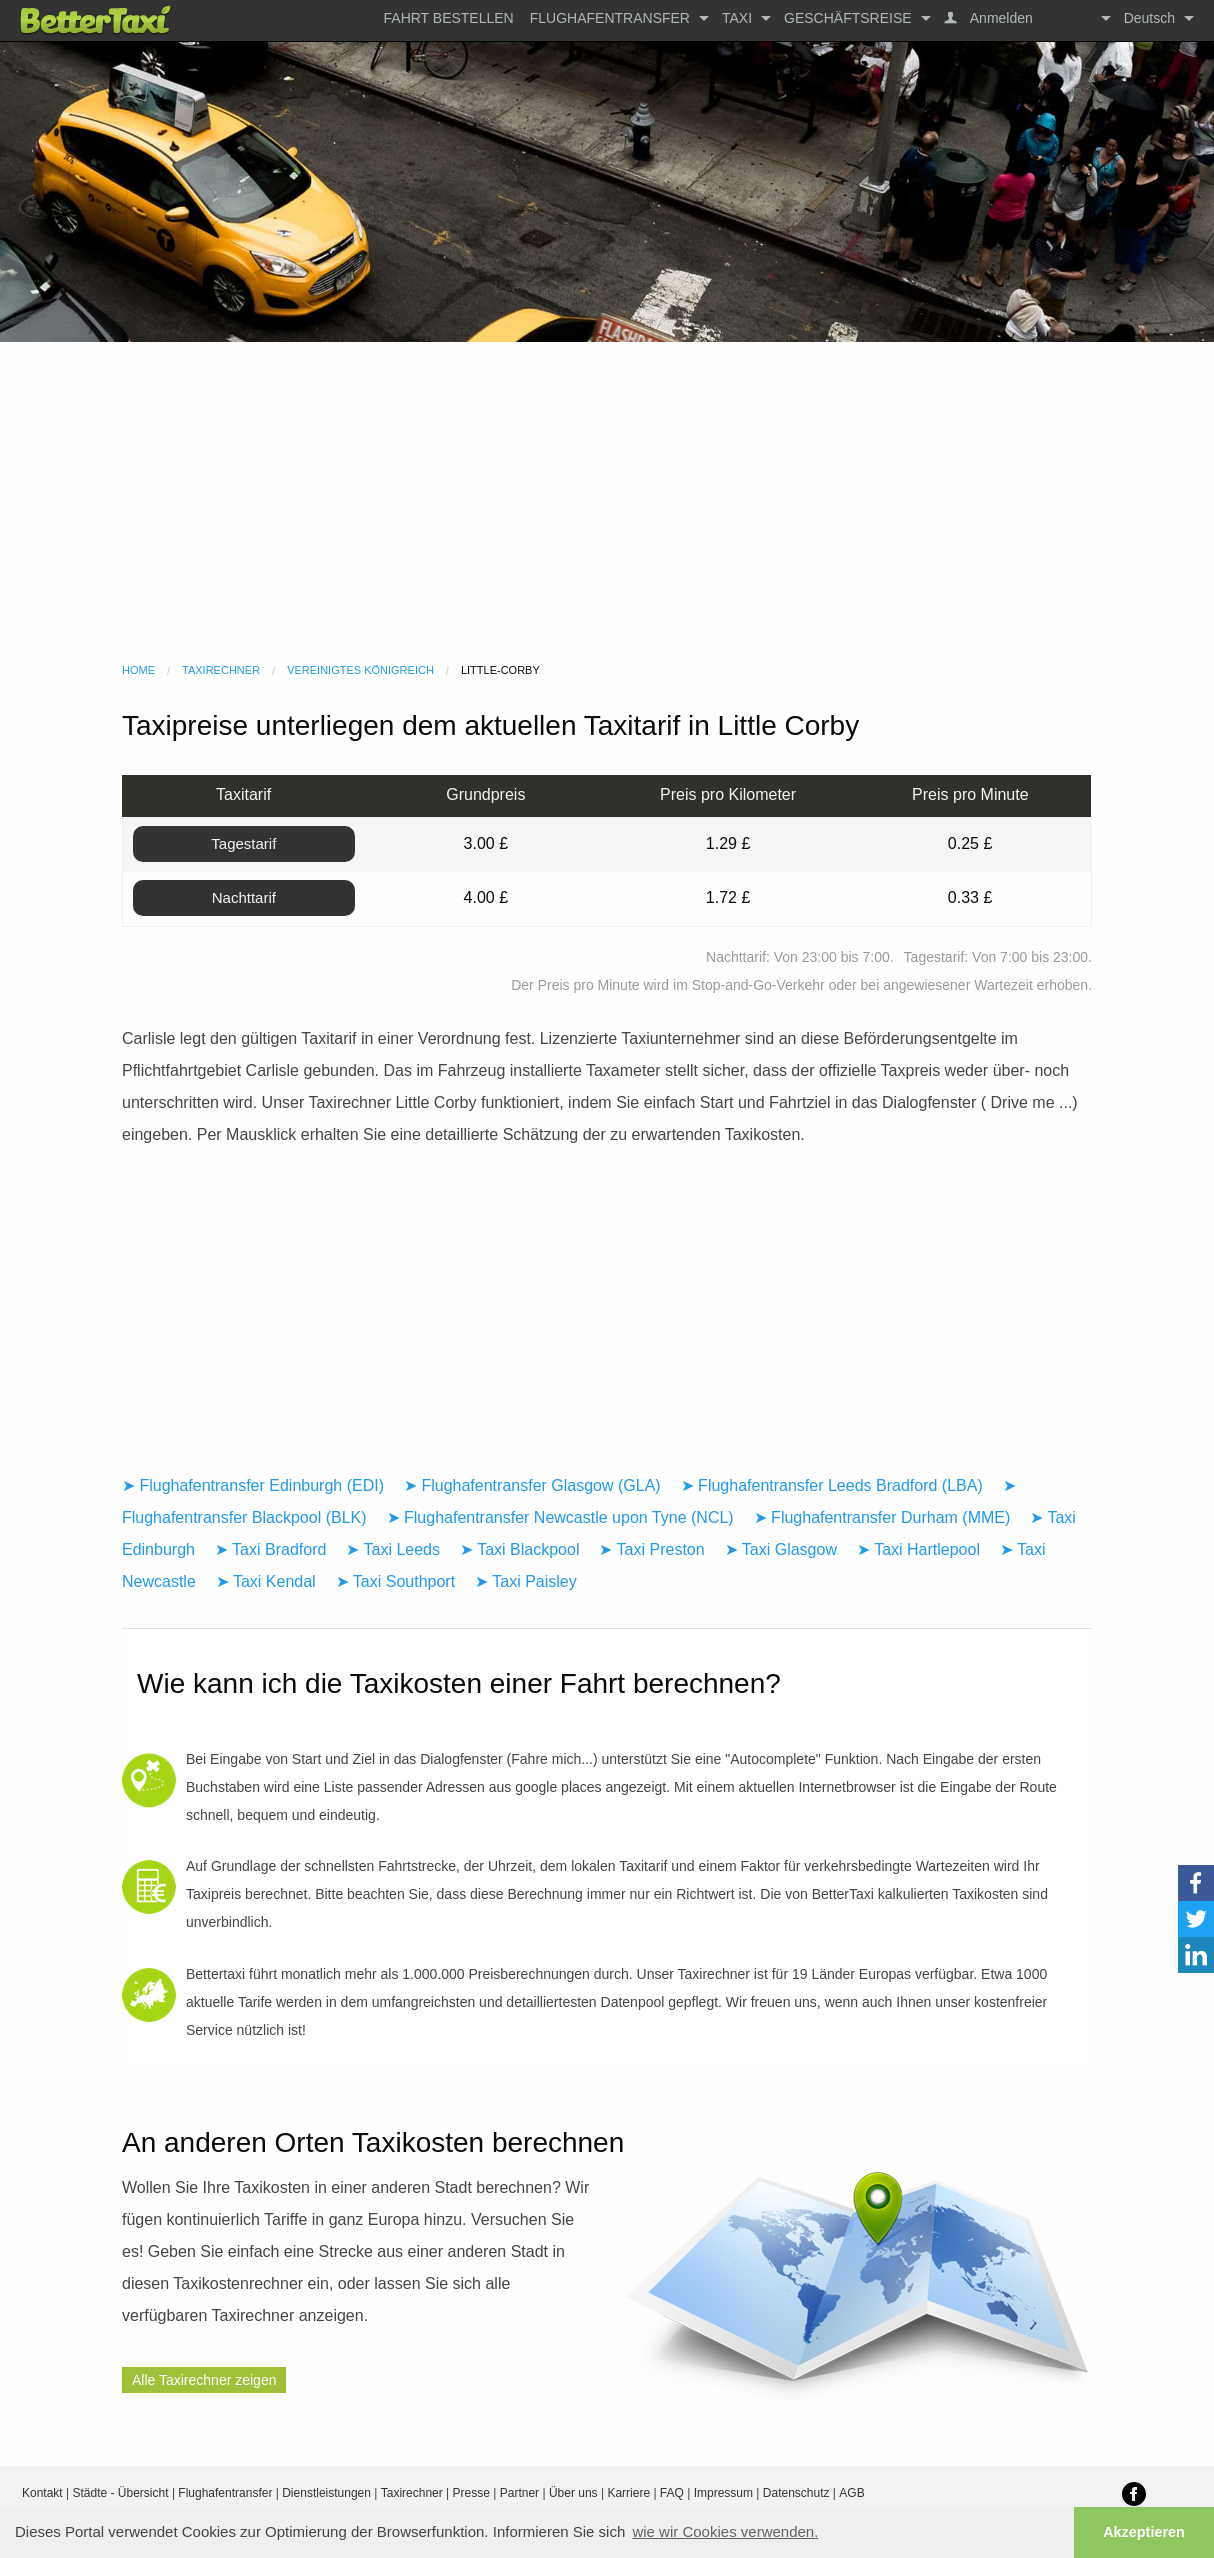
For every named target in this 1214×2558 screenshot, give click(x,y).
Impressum (723, 2493)
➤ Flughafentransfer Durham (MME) (882, 1517)
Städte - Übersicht (121, 2493)
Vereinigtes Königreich (360, 670)
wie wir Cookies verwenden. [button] (725, 2531)
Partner (519, 2493)
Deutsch (1149, 18)
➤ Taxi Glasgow (781, 1549)
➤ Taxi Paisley (526, 1581)
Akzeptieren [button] (1144, 2532)
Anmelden (1000, 18)
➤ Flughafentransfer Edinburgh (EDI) (253, 1485)
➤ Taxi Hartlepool (918, 1549)
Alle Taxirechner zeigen (204, 2380)
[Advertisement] (607, 502)
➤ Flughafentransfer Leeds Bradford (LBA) (832, 1485)
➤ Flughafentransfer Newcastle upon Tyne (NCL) (560, 1517)
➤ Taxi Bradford (270, 1549)
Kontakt (42, 2493)
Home (138, 670)
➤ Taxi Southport (395, 1581)
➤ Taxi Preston (651, 1549)
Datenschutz (796, 2493)
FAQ (672, 2493)
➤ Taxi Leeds (393, 1549)
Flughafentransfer (610, 18)
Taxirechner (221, 670)
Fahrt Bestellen (449, 18)
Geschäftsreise (848, 18)
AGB (851, 2493)
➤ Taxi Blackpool (519, 1549)
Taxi (737, 18)
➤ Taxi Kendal (266, 1581)
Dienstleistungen (326, 2493)
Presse (471, 2493)
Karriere (628, 2493)
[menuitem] (449, 18)
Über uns (573, 2493)
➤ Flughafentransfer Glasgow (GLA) (532, 1485)
